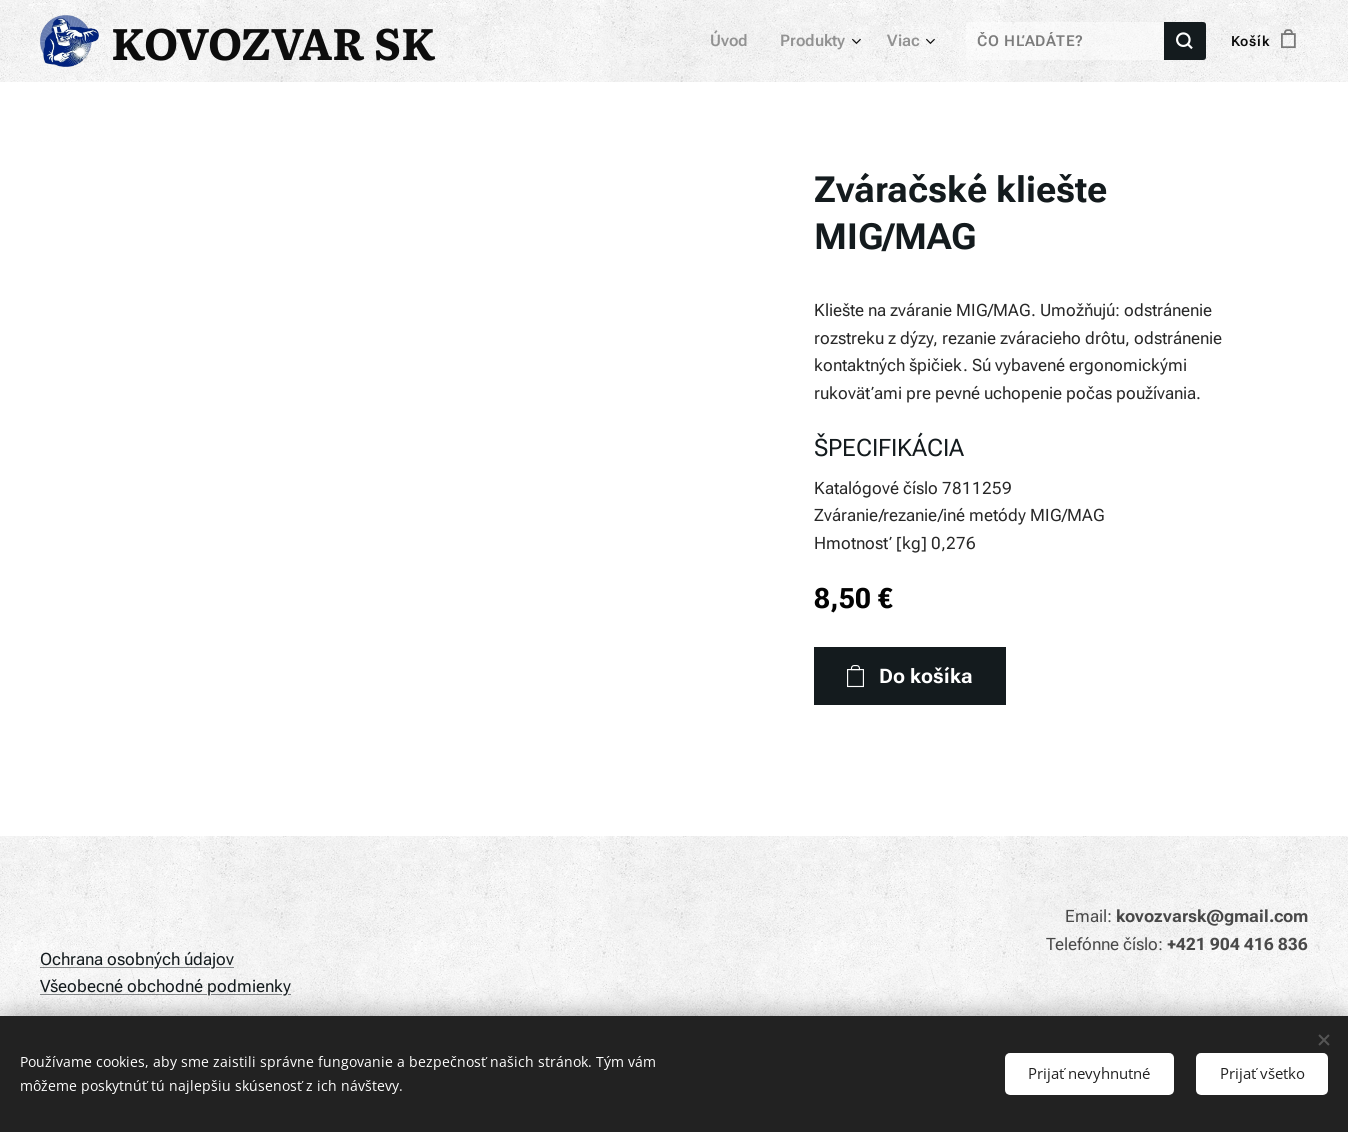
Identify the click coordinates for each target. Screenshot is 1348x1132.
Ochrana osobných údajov (137, 959)
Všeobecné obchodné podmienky (165, 986)
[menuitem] (739, 41)
